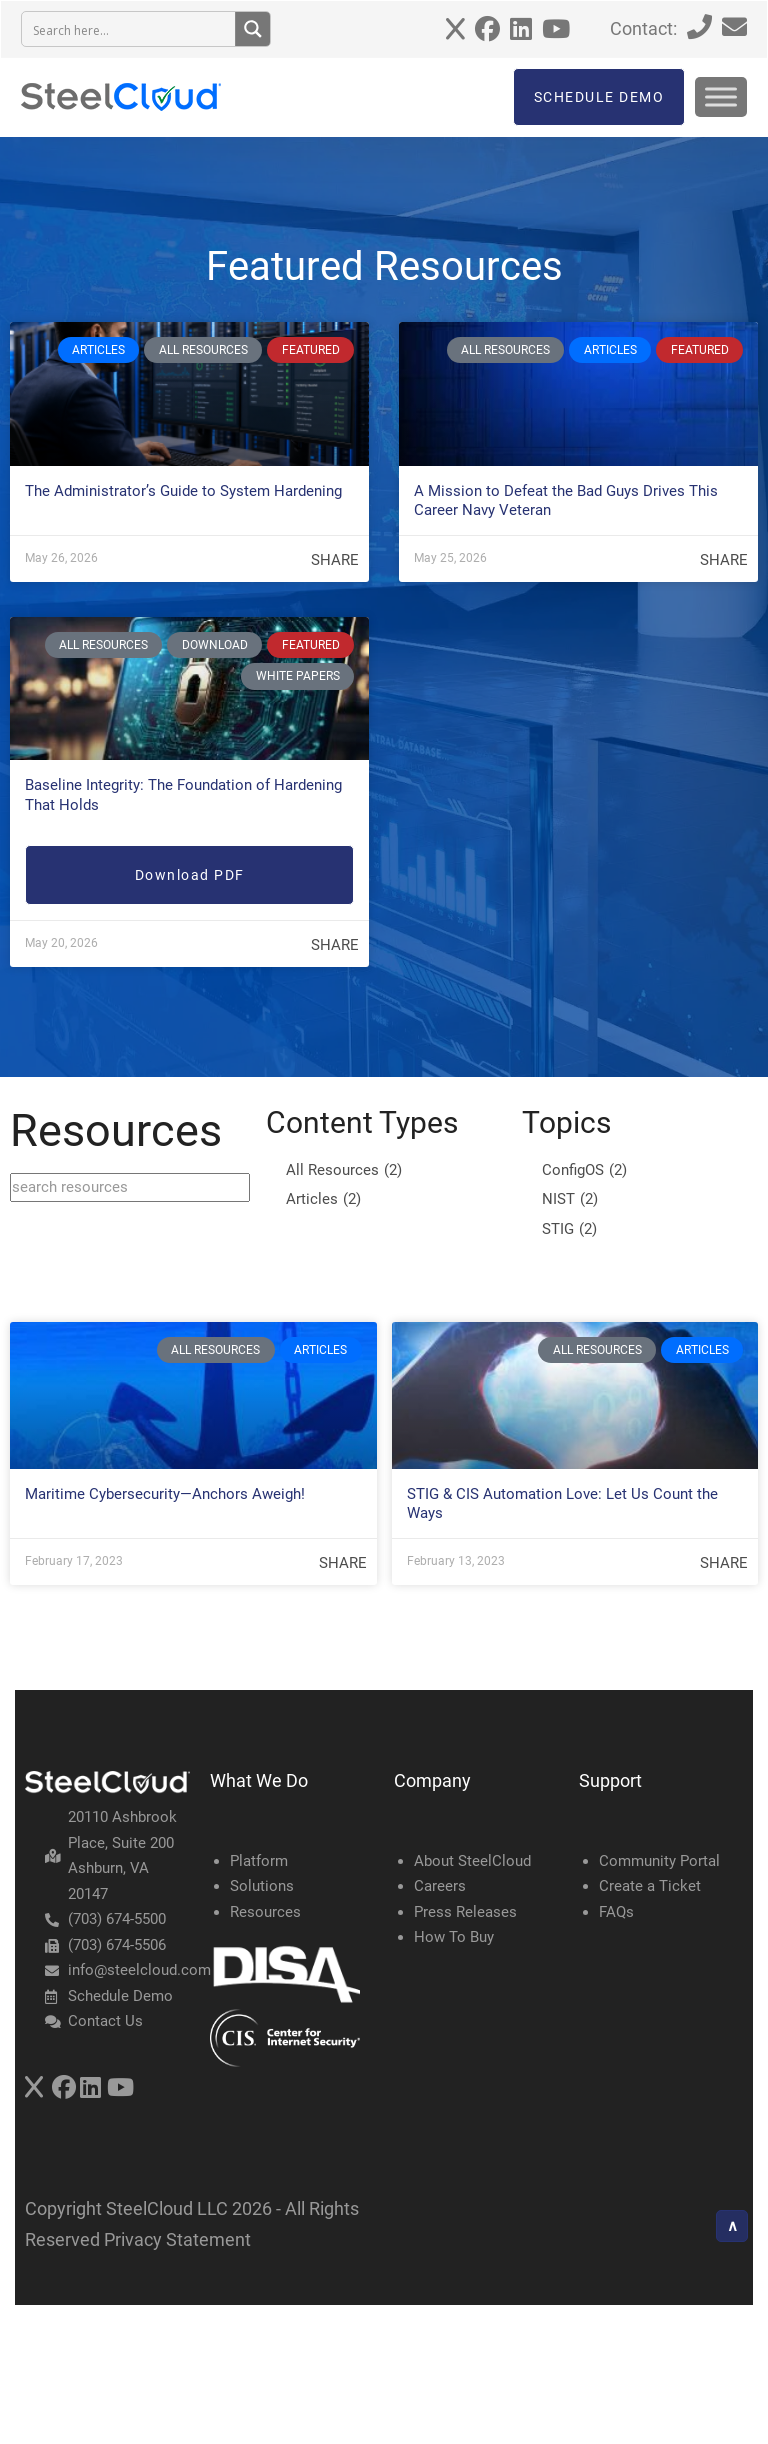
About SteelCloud (472, 1861)
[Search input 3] (129, 29)
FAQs (616, 1912)
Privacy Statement (177, 2239)
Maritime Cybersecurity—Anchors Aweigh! (165, 1494)
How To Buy (454, 1937)
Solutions (262, 1886)
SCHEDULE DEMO (599, 97)
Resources (265, 1912)
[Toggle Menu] (721, 96)
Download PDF (190, 875)
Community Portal (659, 1861)
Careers (440, 1886)
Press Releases (465, 1912)
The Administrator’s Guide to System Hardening (183, 491)
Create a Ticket (650, 1886)
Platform (259, 1861)
